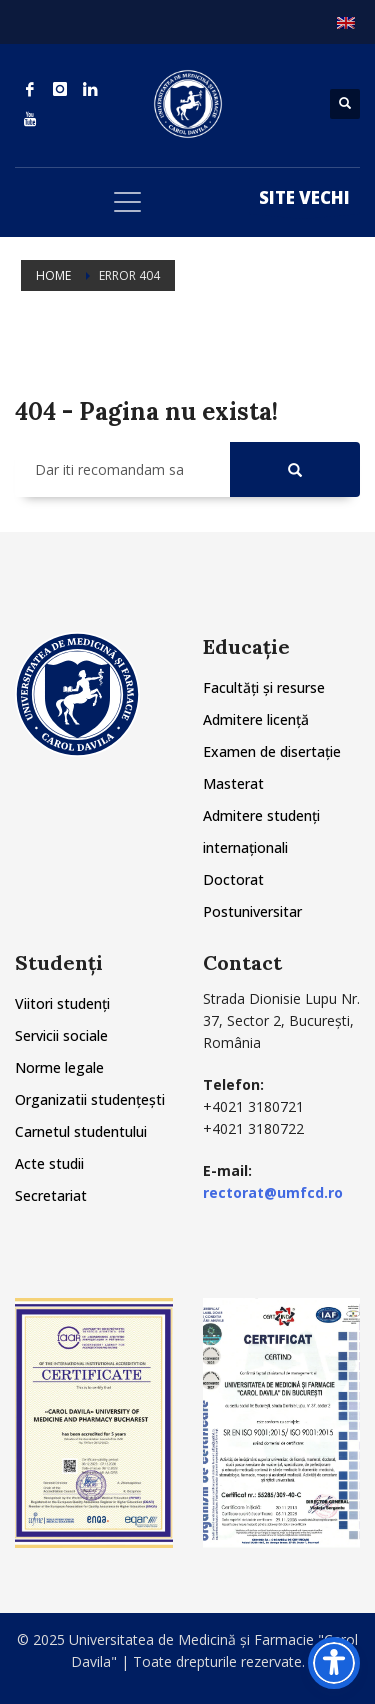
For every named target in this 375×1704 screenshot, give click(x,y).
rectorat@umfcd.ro (273, 1192)
